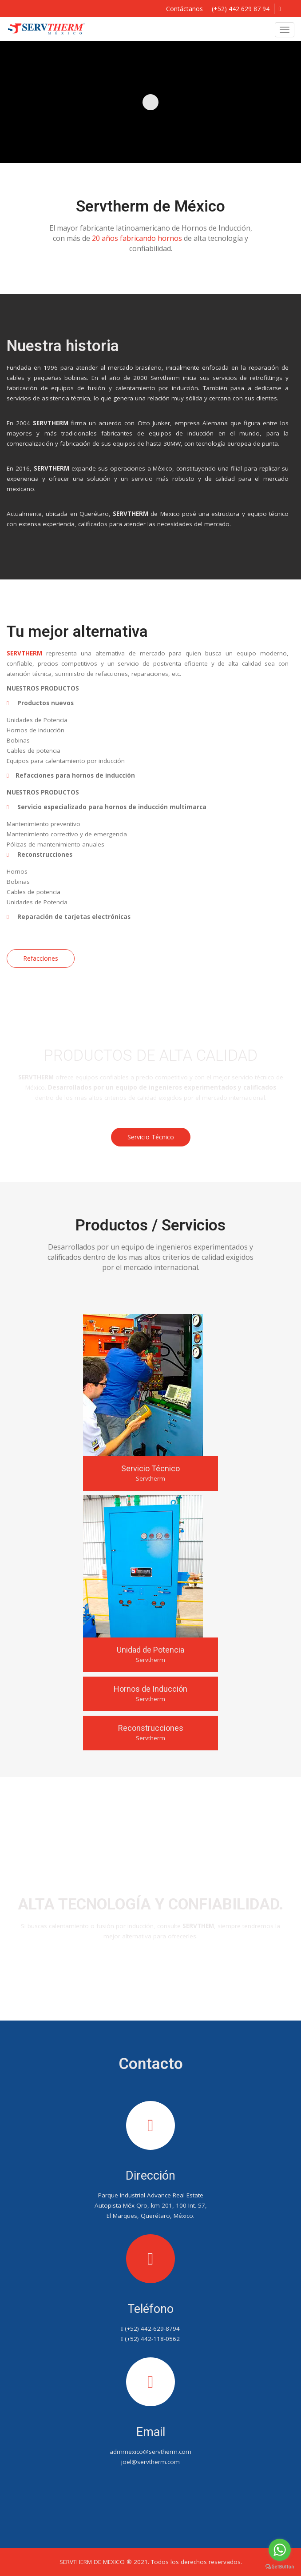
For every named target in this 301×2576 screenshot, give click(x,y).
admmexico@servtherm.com (150, 2452)
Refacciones (40, 958)
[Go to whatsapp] (280, 2550)
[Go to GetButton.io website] (279, 2567)
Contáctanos (150, 1975)
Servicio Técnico (150, 1137)
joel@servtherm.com (150, 2462)
